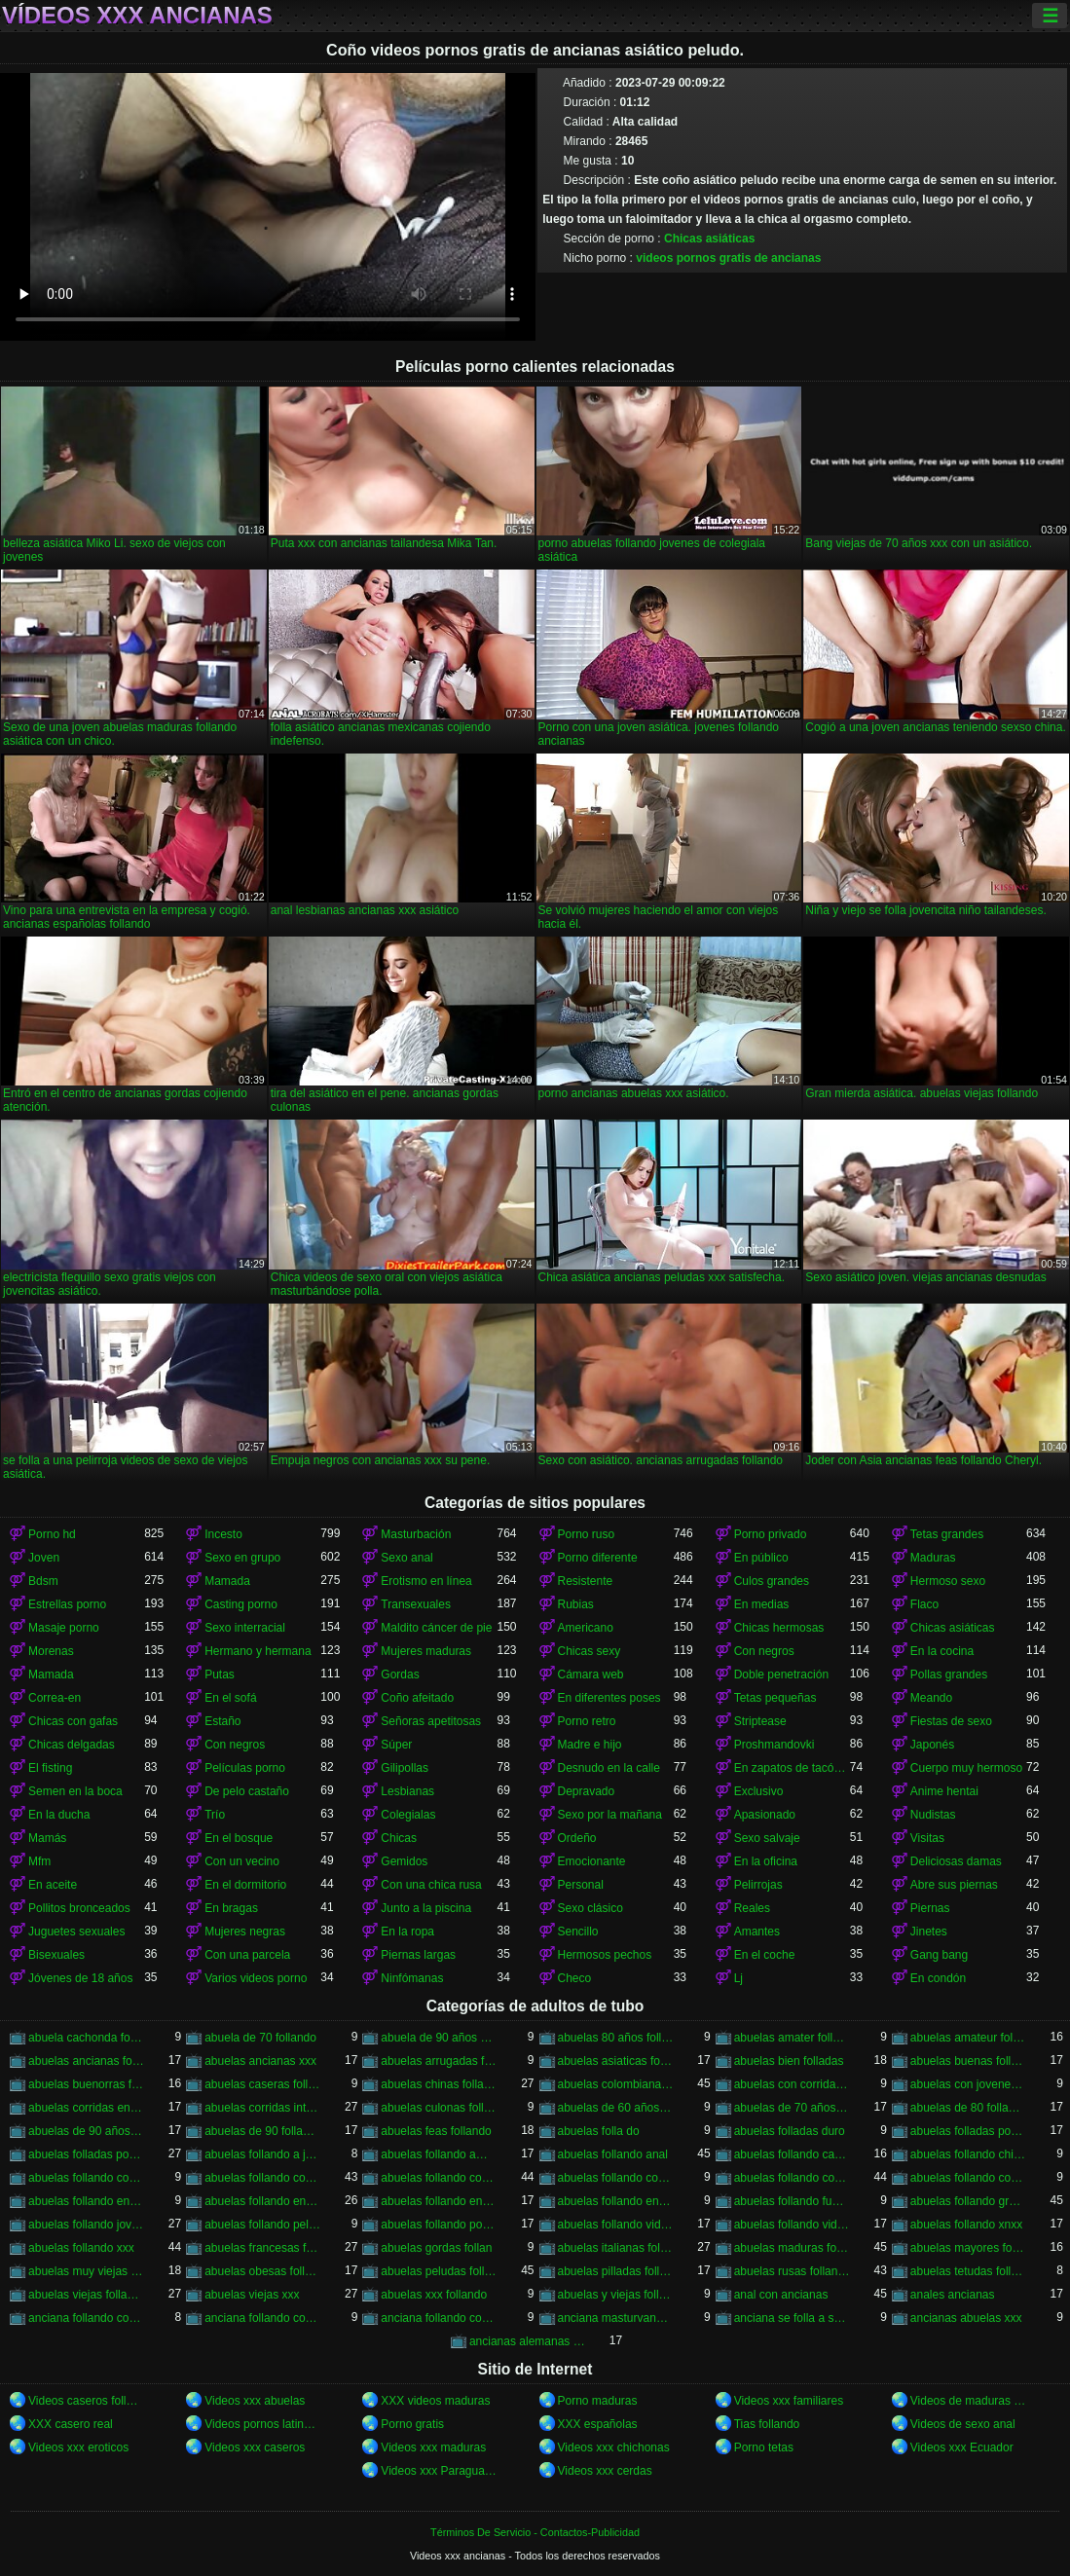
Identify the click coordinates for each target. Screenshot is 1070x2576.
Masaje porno (63, 1628)
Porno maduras (598, 2401)
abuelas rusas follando (792, 2271)
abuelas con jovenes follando (968, 2084)
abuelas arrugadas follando (439, 2061)
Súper (396, 1744)
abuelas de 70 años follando (792, 2108)
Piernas (930, 1908)
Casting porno (240, 1604)
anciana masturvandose (616, 2318)
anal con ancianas (781, 2294)
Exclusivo (759, 1791)
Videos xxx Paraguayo (439, 2471)
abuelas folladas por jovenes (968, 2131)
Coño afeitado (417, 1698)
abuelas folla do (599, 2131)
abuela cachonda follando (86, 2037)
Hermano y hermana (257, 1651)
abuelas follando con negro (616, 2178)
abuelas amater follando (792, 2037)
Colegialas (408, 1815)
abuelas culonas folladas (439, 2108)
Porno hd (52, 1534)
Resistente (585, 1581)
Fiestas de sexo (951, 1721)
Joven (43, 1557)
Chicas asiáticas (709, 238)
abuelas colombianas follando (616, 2084)
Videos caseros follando (86, 2401)
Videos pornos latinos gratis (262, 2424)
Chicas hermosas (779, 1628)
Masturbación (416, 1534)
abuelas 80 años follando (616, 2037)
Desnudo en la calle (609, 1768)
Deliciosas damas (956, 1861)
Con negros (764, 1651)
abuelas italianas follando (616, 2248)
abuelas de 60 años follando (616, 2108)
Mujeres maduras (426, 1651)
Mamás (47, 1838)
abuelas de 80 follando (968, 2108)
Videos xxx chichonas (614, 2447)
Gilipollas (404, 1768)
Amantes (757, 1931)
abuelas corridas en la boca (86, 2108)
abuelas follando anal (613, 2154)
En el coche (764, 1955)
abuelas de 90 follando (262, 2131)
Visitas (927, 1838)
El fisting (50, 1768)
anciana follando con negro (262, 2318)
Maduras (933, 1557)
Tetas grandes (946, 1534)
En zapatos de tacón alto (792, 1768)
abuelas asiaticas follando (616, 2061)
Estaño (222, 1721)
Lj (738, 1978)
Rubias (576, 1604)
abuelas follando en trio (616, 2201)
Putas (219, 1674)
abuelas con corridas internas (792, 2084)
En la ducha (59, 1815)
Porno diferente (598, 1557)
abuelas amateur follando (968, 2037)
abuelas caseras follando (262, 2084)
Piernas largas (418, 1955)
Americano (585, 1628)
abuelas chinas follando (439, 2084)
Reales (752, 1908)
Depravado (586, 1791)
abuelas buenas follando (968, 2061)
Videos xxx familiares (789, 2401)
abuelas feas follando (436, 2131)
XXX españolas (598, 2424)
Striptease (760, 1721)
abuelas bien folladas (789, 2061)
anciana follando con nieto (439, 2318)
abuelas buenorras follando (86, 2084)
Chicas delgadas (71, 1744)
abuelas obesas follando (262, 2271)
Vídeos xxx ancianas (137, 15)
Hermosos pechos (605, 1955)
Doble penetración (781, 1674)
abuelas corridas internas (262, 2108)
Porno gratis (412, 2424)
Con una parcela (247, 1955)
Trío (214, 1815)
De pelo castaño (246, 1791)
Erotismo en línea (426, 1581)
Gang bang (939, 1955)
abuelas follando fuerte (792, 2201)
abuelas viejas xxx (251, 2294)
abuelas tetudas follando (968, 2271)
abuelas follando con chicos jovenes (86, 2178)
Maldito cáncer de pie (436, 1628)
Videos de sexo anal (962, 2424)
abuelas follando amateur (439, 2154)
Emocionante (592, 1861)
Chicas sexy (589, 1651)
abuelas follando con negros (792, 2178)
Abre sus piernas (954, 1885)
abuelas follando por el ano (439, 2224)
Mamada (227, 1581)
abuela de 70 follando (260, 2037)
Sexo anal (406, 1557)
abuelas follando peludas (262, 2224)
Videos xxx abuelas (254, 2401)
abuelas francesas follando (262, 2248)
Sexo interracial (244, 1628)
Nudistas (933, 1815)
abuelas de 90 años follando (86, 2131)
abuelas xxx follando (434, 2294)
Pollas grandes (948, 1674)
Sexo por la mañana (610, 1815)
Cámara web (591, 1674)
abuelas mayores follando (968, 2248)
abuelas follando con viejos (968, 2178)
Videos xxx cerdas (605, 2471)
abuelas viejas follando (86, 2294)
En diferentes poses (609, 1698)
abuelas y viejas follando (616, 2294)
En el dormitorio (245, 1885)
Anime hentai (944, 1791)
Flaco (924, 1604)
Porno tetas (763, 2447)
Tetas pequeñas (775, 1698)
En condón (938, 1978)
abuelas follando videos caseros (616, 2224)
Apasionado (764, 1815)
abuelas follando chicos (968, 2154)
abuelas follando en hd (439, 2201)
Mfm (39, 1861)
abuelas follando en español (262, 2201)
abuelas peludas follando (439, 2271)
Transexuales (416, 1604)
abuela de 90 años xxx (439, 2037)
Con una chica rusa (431, 1885)
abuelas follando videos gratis (792, 2224)
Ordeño (577, 1838)
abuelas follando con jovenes (439, 2178)
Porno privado (770, 1534)
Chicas (399, 1838)
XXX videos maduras (435, 2401)
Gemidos (404, 1861)
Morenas (51, 1651)
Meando (931, 1698)
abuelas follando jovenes (86, 2224)
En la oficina (765, 1861)
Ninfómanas (412, 1978)
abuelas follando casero (792, 2154)
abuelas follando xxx (81, 2248)
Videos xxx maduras (433, 2447)
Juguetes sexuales (76, 1931)
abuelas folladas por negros (86, 2154)
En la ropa (407, 1931)
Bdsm (43, 1581)
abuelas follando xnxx (966, 2224)
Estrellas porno (67, 1604)
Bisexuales (56, 1955)
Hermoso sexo (947, 1581)
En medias (762, 1604)
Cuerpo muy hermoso (966, 1768)
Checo (575, 1978)
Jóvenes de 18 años (80, 1978)
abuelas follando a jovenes (262, 2154)
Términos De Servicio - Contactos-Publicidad (535, 2532)
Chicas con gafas (73, 1721)
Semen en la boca (75, 1791)
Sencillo (578, 1931)
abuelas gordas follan (436, 2248)
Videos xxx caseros (254, 2447)
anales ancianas (952, 2294)
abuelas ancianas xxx (260, 2061)
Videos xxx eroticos (78, 2447)
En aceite (52, 1885)
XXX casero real (70, 2424)
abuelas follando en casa (86, 2201)
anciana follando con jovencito (86, 2318)
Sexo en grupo (242, 1557)
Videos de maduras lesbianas (968, 2401)
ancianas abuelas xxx (966, 2318)
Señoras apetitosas (431, 1721)
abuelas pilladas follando (616, 2271)
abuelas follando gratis (968, 2201)
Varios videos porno (255, 1978)
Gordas (400, 1674)
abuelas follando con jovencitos (262, 2178)
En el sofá (230, 1698)
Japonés (932, 1744)
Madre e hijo (590, 1744)
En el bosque (238, 1838)
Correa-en (54, 1698)
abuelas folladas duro (789, 2131)
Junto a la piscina (426, 1908)
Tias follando (767, 2424)
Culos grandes (771, 1581)
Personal (581, 1885)
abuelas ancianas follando (86, 2061)
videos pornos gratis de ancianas (728, 258)
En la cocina (942, 1651)
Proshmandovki (774, 1744)
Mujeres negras (244, 1931)
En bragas (231, 1908)
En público (761, 1557)
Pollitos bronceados (79, 1908)
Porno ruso (586, 1534)
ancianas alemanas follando (527, 2341)
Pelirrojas (758, 1885)
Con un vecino (241, 1861)
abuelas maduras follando (792, 2248)
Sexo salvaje (767, 1838)
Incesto (223, 1534)
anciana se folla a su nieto (792, 2318)
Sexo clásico (590, 1908)
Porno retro (587, 1721)
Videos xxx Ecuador (962, 2447)
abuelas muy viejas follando (86, 2271)
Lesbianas (407, 1791)
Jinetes (928, 1931)
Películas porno (244, 1768)
